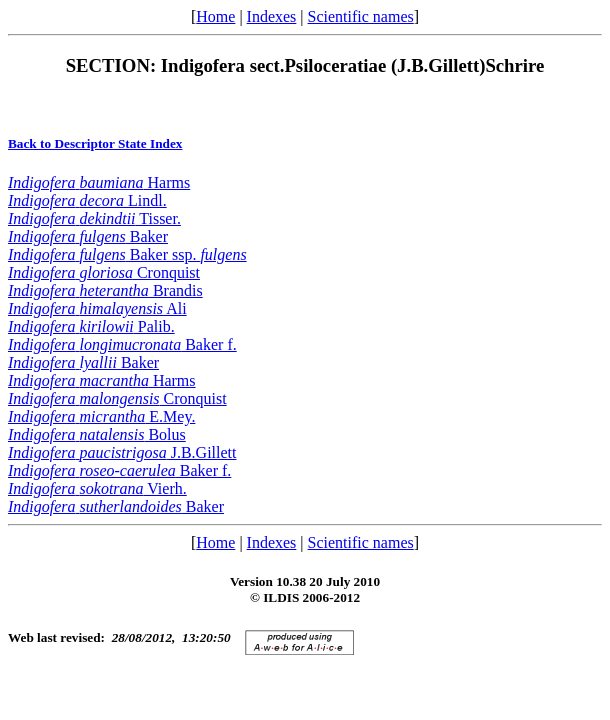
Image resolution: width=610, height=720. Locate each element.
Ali (97, 308)
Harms (99, 182)
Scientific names (361, 16)
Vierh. (97, 488)
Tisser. (94, 218)
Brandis (105, 290)
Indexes (272, 16)
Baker (88, 236)
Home (215, 16)
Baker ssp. (127, 254)
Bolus (97, 434)
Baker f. (122, 344)
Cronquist (104, 272)
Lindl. (87, 200)
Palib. (91, 326)
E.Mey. (101, 416)
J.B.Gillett (122, 452)
